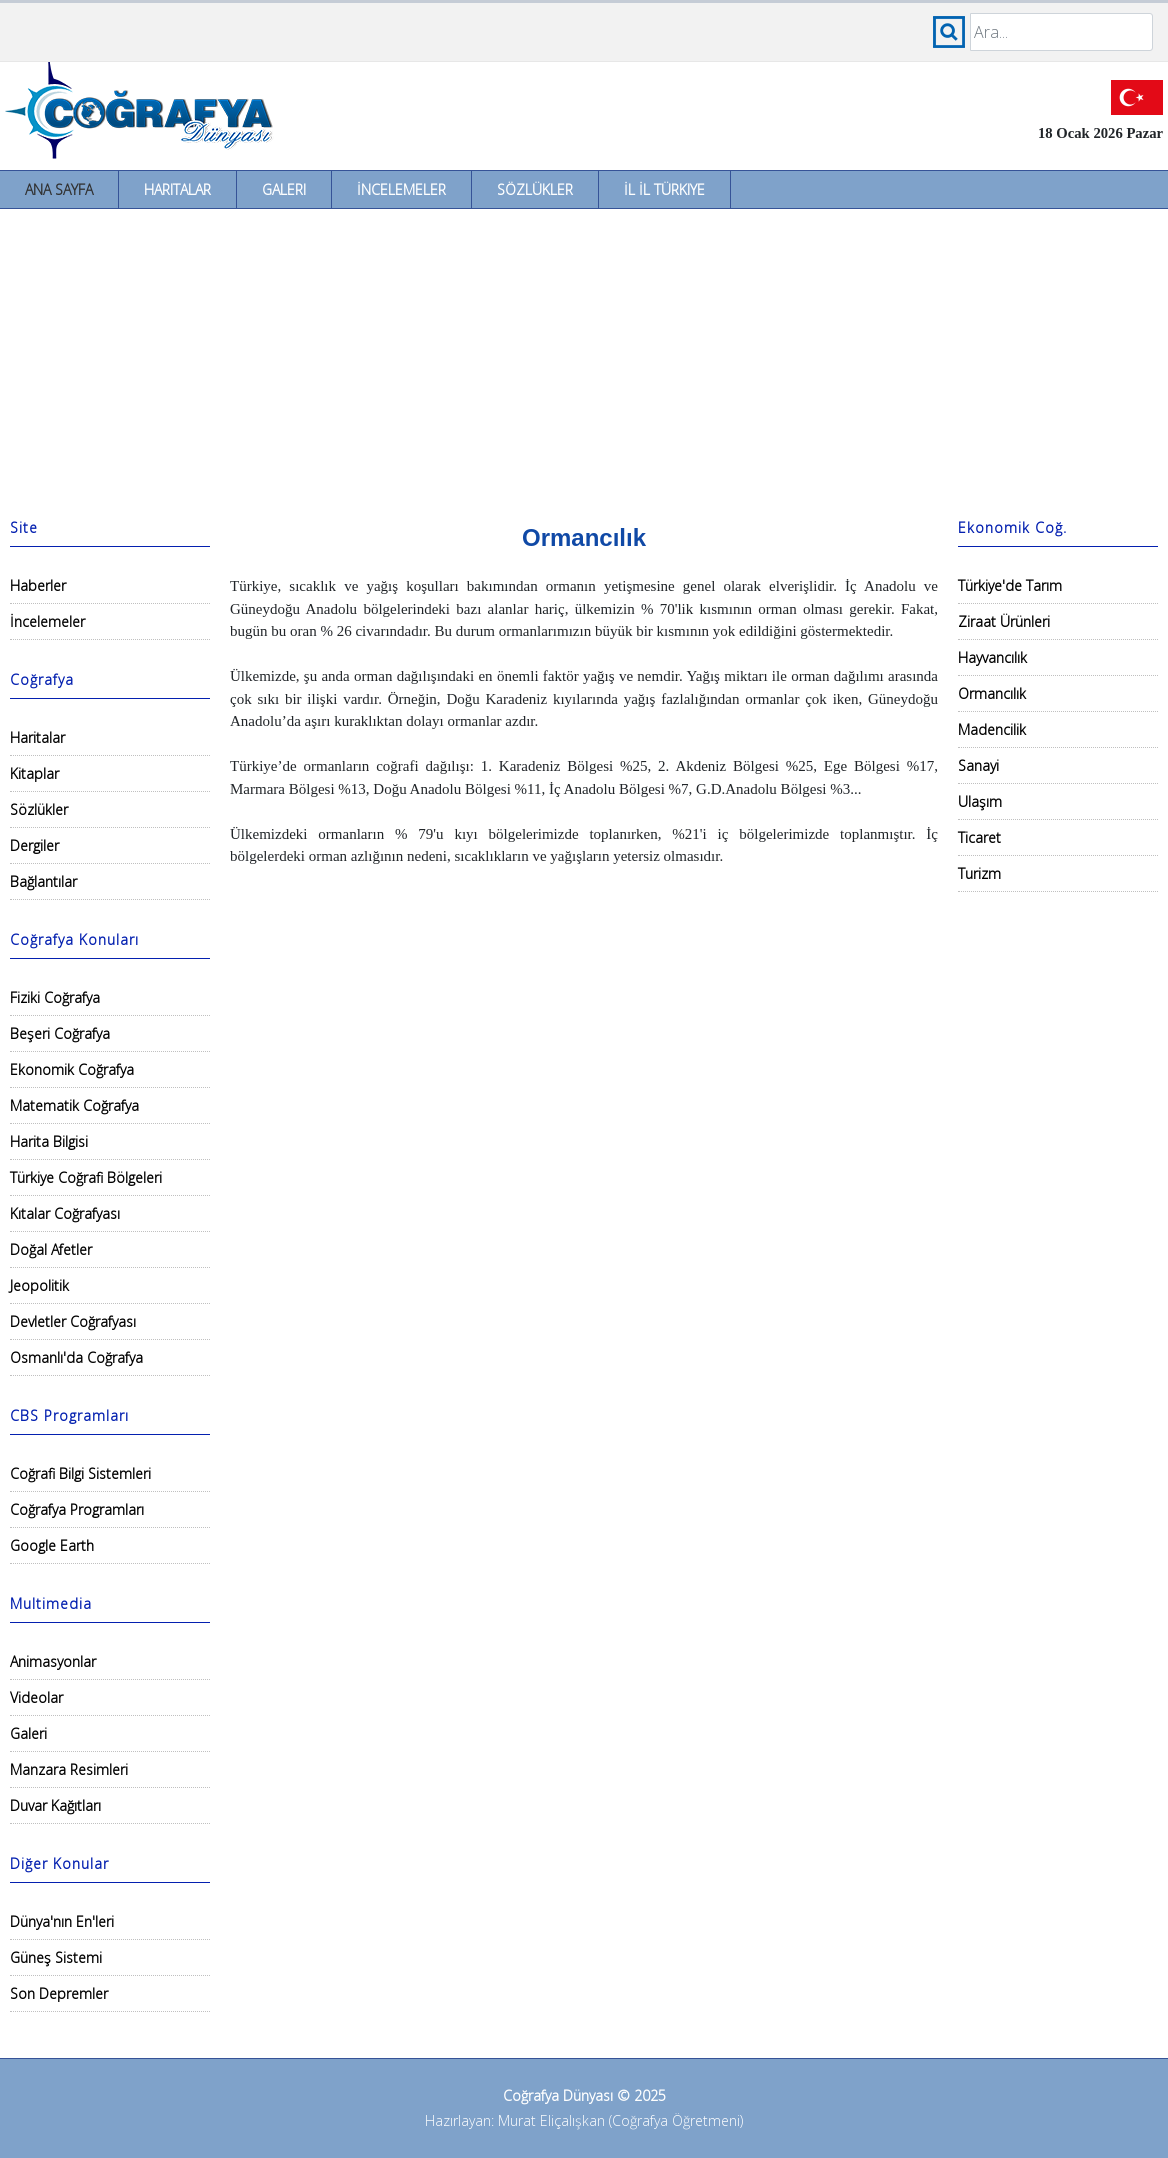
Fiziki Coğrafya (55, 997)
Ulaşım (980, 801)
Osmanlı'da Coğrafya (76, 1357)
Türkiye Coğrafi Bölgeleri (86, 1177)
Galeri (284, 189)
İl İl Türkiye (664, 189)
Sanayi (978, 765)
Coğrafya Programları (77, 1509)
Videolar (36, 1697)
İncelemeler (401, 189)
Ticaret (979, 837)
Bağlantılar (43, 881)
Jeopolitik (39, 1285)
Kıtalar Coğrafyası (65, 1213)
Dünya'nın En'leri (62, 1921)
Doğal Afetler (51, 1249)
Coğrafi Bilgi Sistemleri (80, 1473)
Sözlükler (535, 189)
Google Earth (52, 1545)
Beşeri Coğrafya (60, 1033)
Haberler (38, 585)
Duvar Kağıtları (55, 1805)
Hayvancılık (992, 657)
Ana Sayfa (59, 189)
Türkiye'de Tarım (1010, 585)
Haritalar (177, 189)
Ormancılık (992, 693)
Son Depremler (59, 1993)
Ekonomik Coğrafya (72, 1069)
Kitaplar (34, 773)
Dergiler (34, 845)
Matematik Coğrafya (74, 1105)
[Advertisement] (584, 359)
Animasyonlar (53, 1661)
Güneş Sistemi (56, 1957)
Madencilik (992, 729)
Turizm (979, 873)
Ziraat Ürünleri (1004, 621)
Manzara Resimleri (69, 1769)
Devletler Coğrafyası (73, 1321)
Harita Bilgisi (49, 1141)
